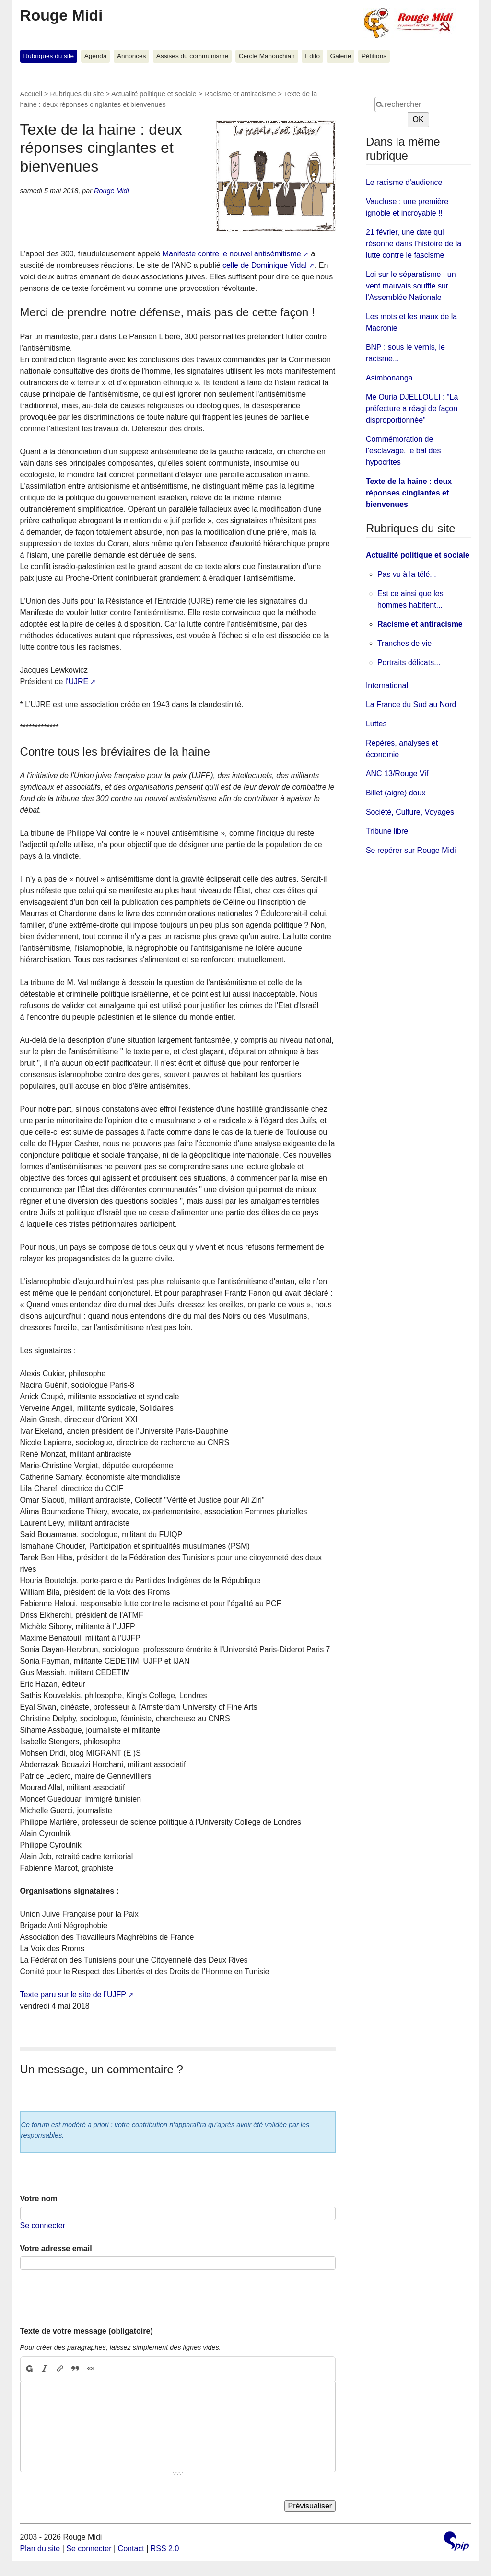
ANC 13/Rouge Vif (397, 774)
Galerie (340, 55)
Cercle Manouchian (267, 55)
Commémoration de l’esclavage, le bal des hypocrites (403, 450)
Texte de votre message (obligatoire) (86, 2331)
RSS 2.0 (165, 2548)
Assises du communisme (192, 55)
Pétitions (374, 55)
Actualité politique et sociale (154, 94)
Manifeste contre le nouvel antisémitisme (232, 254)
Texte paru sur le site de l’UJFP (73, 1994)
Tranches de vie (404, 643)
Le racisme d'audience (404, 182)
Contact (131, 2548)
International (387, 685)
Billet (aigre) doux (396, 793)
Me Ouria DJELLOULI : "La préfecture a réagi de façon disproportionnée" (412, 408)
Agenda (95, 55)
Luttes (376, 724)
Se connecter (42, 2225)
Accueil (31, 94)
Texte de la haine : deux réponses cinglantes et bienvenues (409, 492)
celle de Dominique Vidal (264, 265)
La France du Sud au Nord (411, 705)
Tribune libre (387, 831)
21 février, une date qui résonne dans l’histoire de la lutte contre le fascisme (413, 243)
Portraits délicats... (409, 662)
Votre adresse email (56, 2248)
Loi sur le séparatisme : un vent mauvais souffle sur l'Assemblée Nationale (411, 285)
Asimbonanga (389, 378)
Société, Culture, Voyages (410, 812)
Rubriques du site (48, 55)
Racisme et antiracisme (240, 94)
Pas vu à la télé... (406, 574)
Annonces (131, 55)
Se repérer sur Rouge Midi (411, 850)
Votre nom (39, 2199)
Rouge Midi (61, 15)
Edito (312, 55)
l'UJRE (76, 682)
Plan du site (40, 2548)
